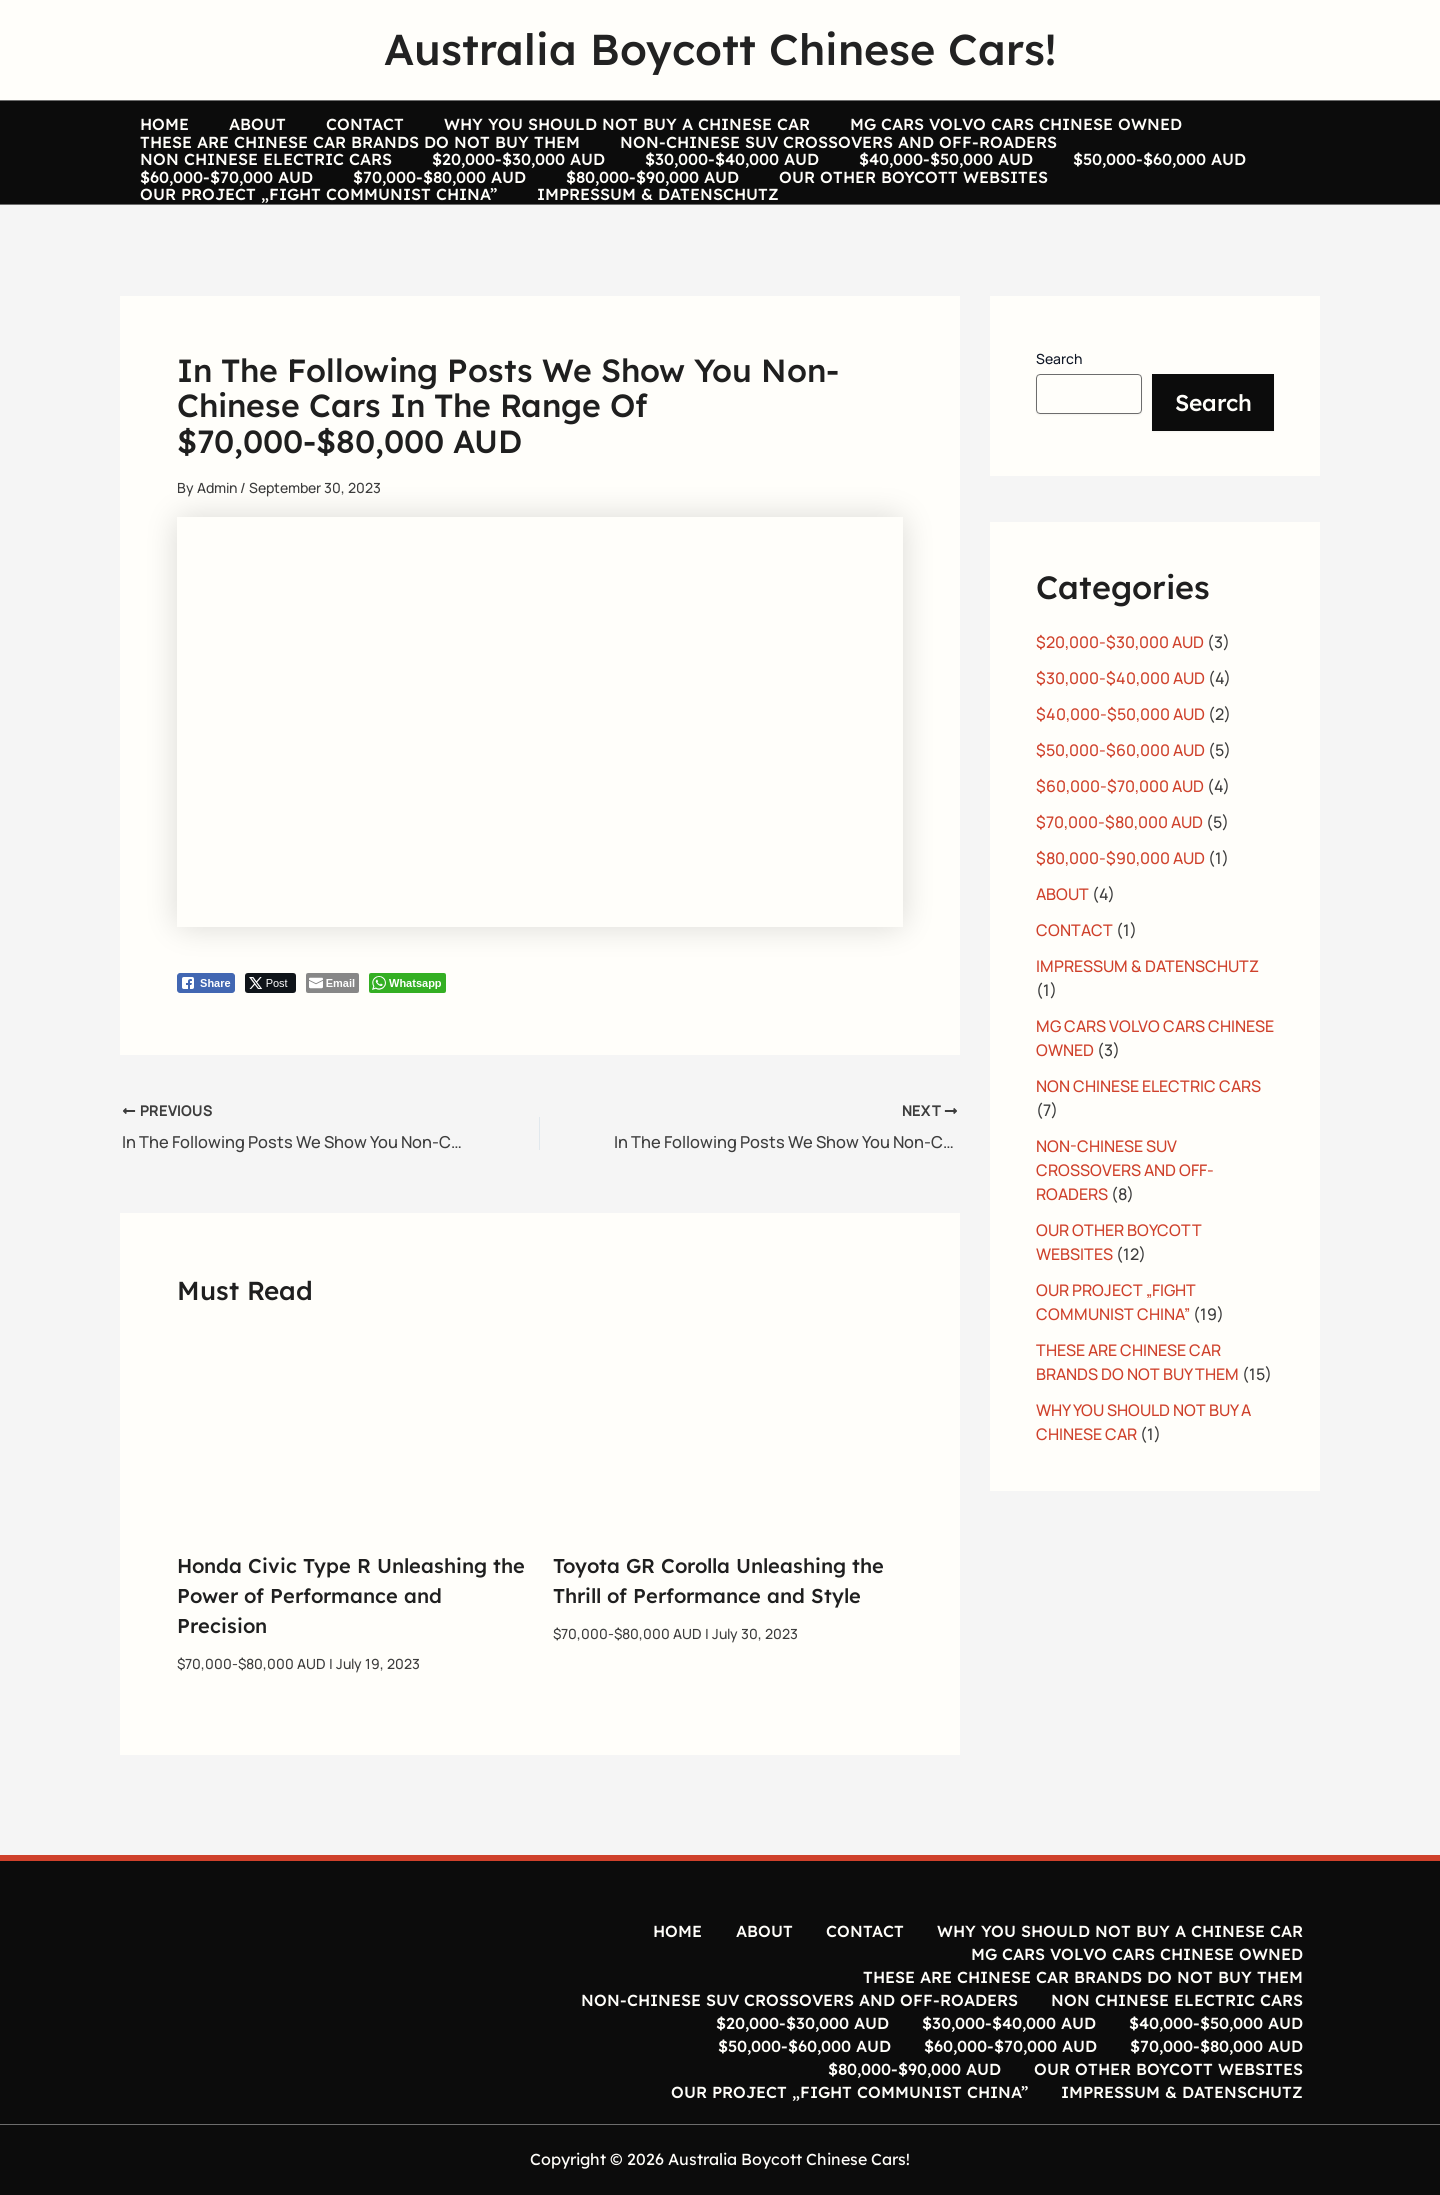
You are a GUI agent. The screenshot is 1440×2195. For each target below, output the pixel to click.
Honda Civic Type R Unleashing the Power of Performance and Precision (351, 1646)
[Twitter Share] (270, 1035)
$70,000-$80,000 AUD (1183, 199)
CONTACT (315, 124)
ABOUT (227, 124)
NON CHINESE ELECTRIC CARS (1173, 162)
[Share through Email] (332, 1035)
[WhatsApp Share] (407, 1035)
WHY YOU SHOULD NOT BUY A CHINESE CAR (557, 124)
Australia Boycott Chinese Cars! (720, 49)
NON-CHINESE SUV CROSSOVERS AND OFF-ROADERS (808, 162)
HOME (154, 124)
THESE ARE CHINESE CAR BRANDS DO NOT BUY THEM (350, 162)
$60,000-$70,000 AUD (990, 199)
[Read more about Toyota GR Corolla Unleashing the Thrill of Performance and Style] (728, 1478)
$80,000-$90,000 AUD (216, 237)
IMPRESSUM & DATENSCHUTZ (1110, 237)
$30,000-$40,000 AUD (410, 199)
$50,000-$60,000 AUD (797, 199)
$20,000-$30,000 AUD (216, 199)
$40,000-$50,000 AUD (604, 199)
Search (1059, 410)
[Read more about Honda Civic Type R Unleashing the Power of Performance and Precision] (352, 1478)
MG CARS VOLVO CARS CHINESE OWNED (926, 124)
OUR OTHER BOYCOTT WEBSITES (457, 237)
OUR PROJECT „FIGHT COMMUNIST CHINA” (790, 237)
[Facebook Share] (206, 1035)
